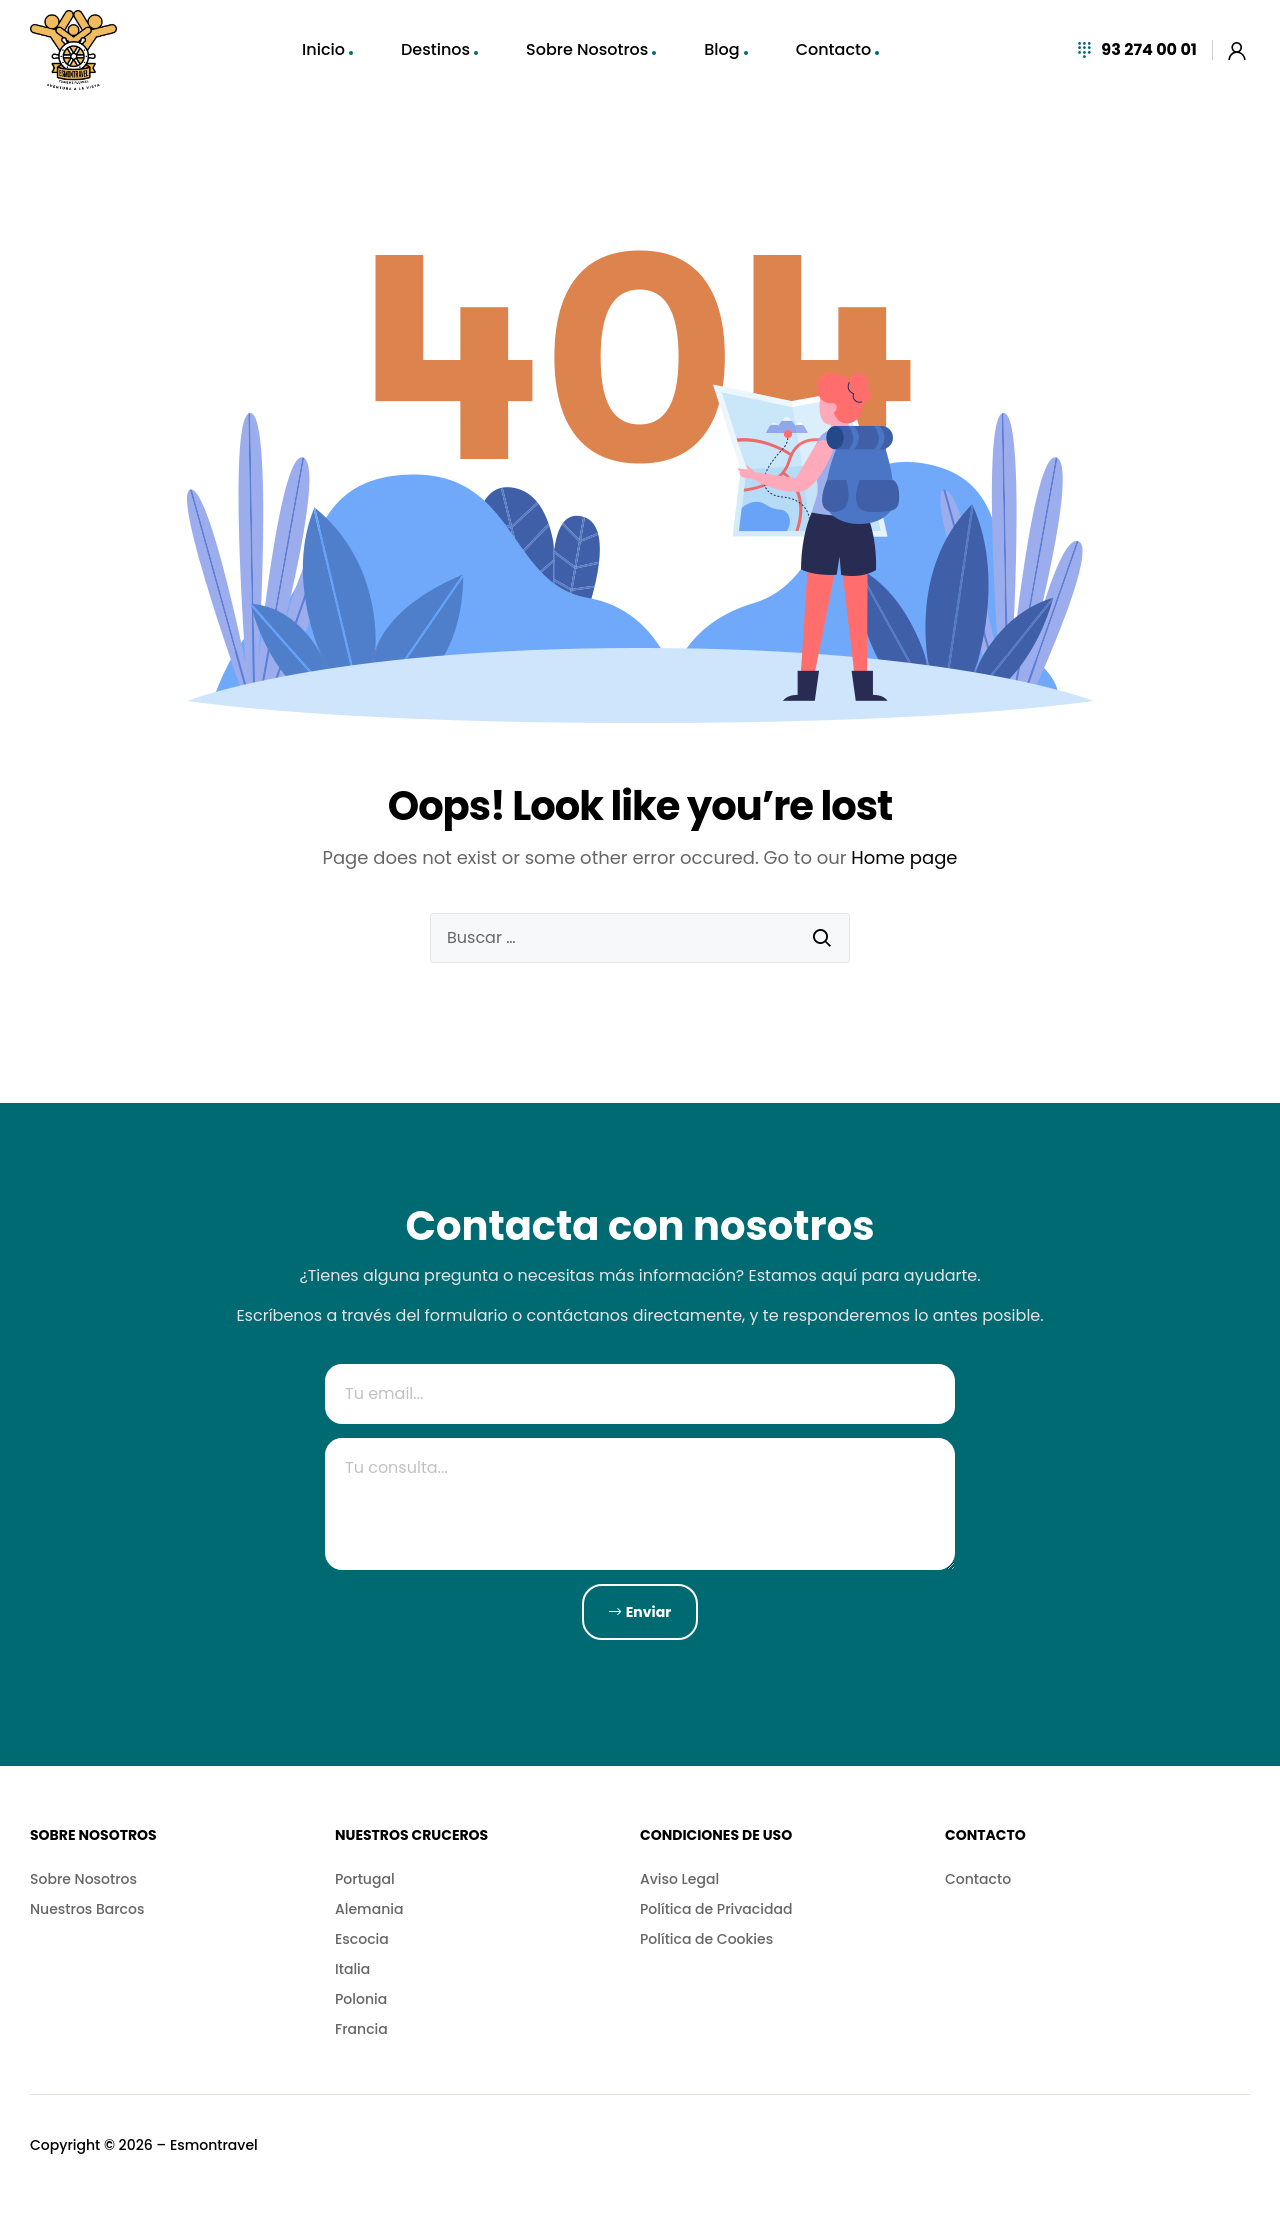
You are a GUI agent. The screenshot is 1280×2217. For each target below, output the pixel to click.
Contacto (834, 49)
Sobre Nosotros (587, 49)
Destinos (435, 49)
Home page (904, 857)
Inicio (323, 49)
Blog (721, 49)
